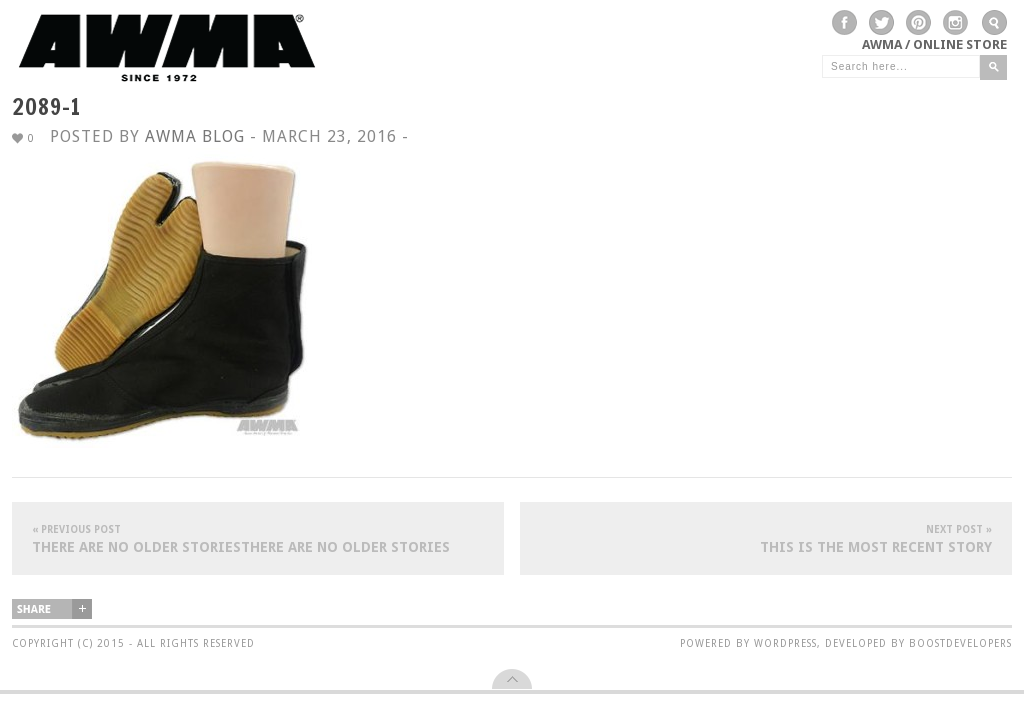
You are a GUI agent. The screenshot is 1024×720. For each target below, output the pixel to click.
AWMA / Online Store (934, 44)
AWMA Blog (195, 136)
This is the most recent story (766, 538)
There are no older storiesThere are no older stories (258, 538)
